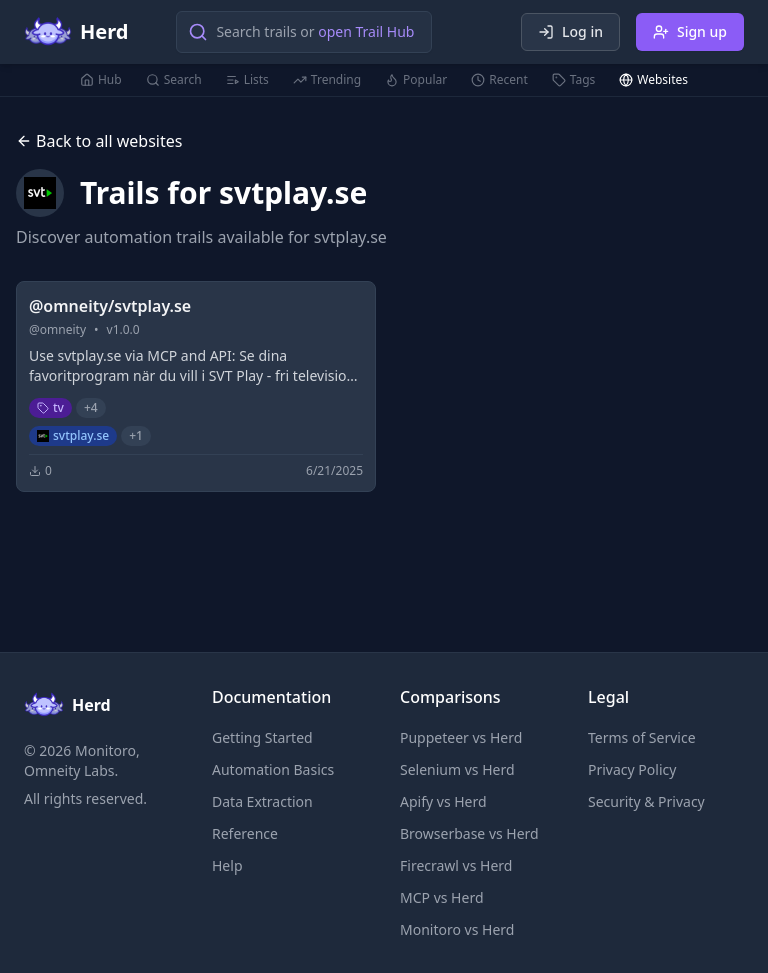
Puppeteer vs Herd (461, 737)
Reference (245, 833)
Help (227, 865)
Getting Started (262, 737)
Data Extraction (262, 801)
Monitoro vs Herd (457, 929)
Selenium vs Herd (457, 769)
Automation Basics (273, 769)
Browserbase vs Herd (469, 833)
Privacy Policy (632, 769)
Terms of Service (642, 737)
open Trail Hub (366, 31)
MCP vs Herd (442, 897)
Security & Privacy (646, 801)
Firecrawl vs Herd (456, 865)
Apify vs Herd (443, 801)
